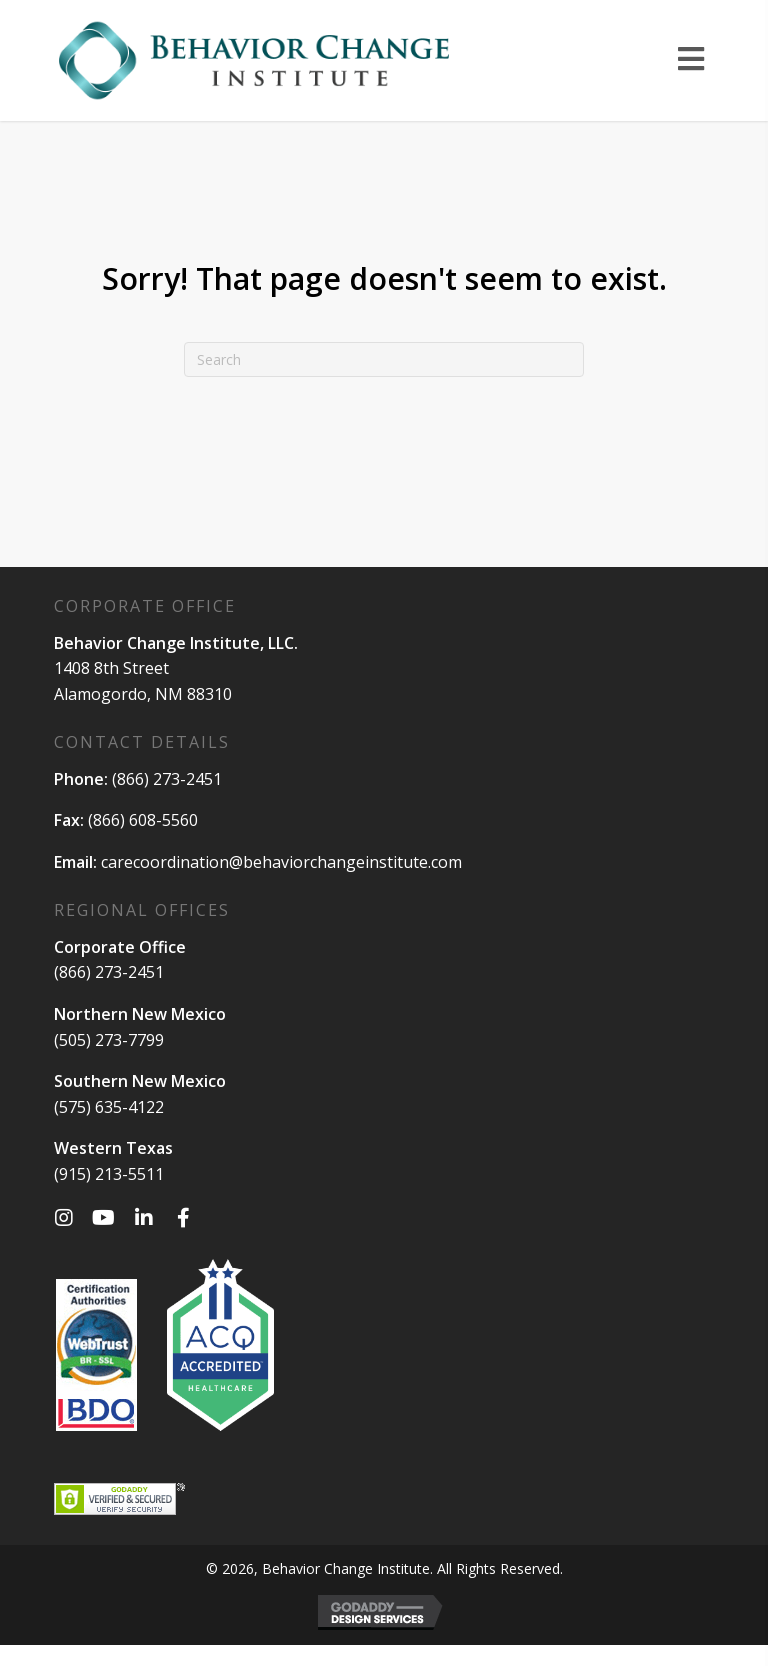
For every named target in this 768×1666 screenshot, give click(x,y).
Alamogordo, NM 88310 (143, 694)
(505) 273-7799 (109, 1040)
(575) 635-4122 (109, 1107)
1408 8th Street (111, 668)
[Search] (384, 359)
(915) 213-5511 (109, 1174)
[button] (64, 1218)
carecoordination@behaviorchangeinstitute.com (281, 862)
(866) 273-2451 (167, 779)
